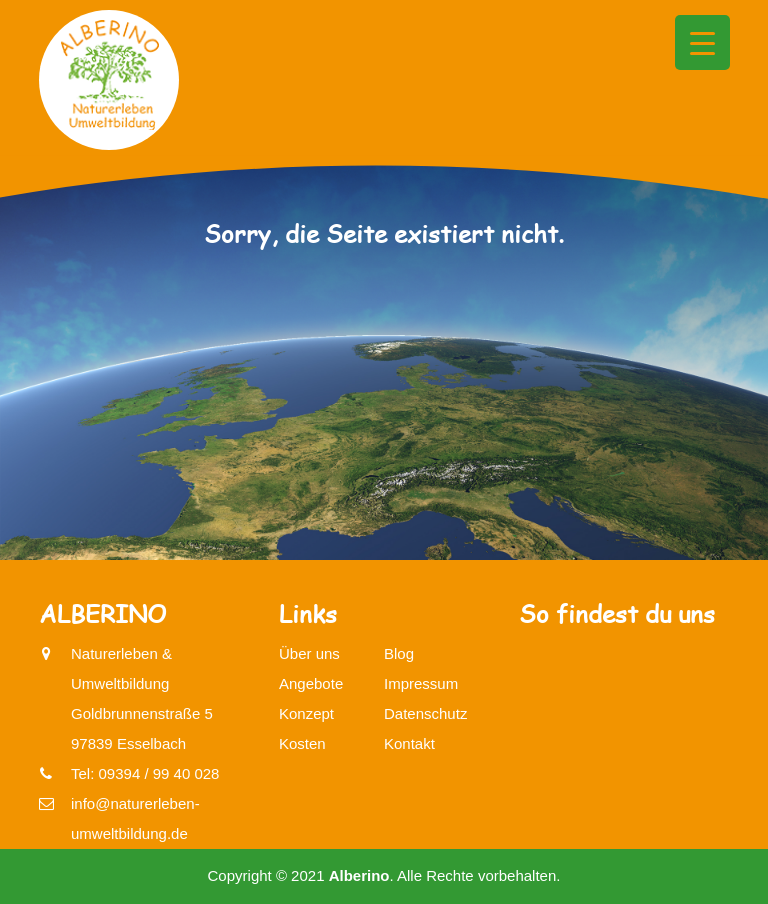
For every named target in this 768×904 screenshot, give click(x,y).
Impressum (421, 683)
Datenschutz (425, 713)
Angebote (311, 683)
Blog (399, 653)
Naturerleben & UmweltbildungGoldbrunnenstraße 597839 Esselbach (142, 695)
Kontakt (409, 743)
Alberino (359, 875)
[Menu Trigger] (702, 42)
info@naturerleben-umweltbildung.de (135, 815)
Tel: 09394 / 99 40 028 (145, 773)
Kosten (302, 743)
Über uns (309, 653)
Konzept (306, 713)
